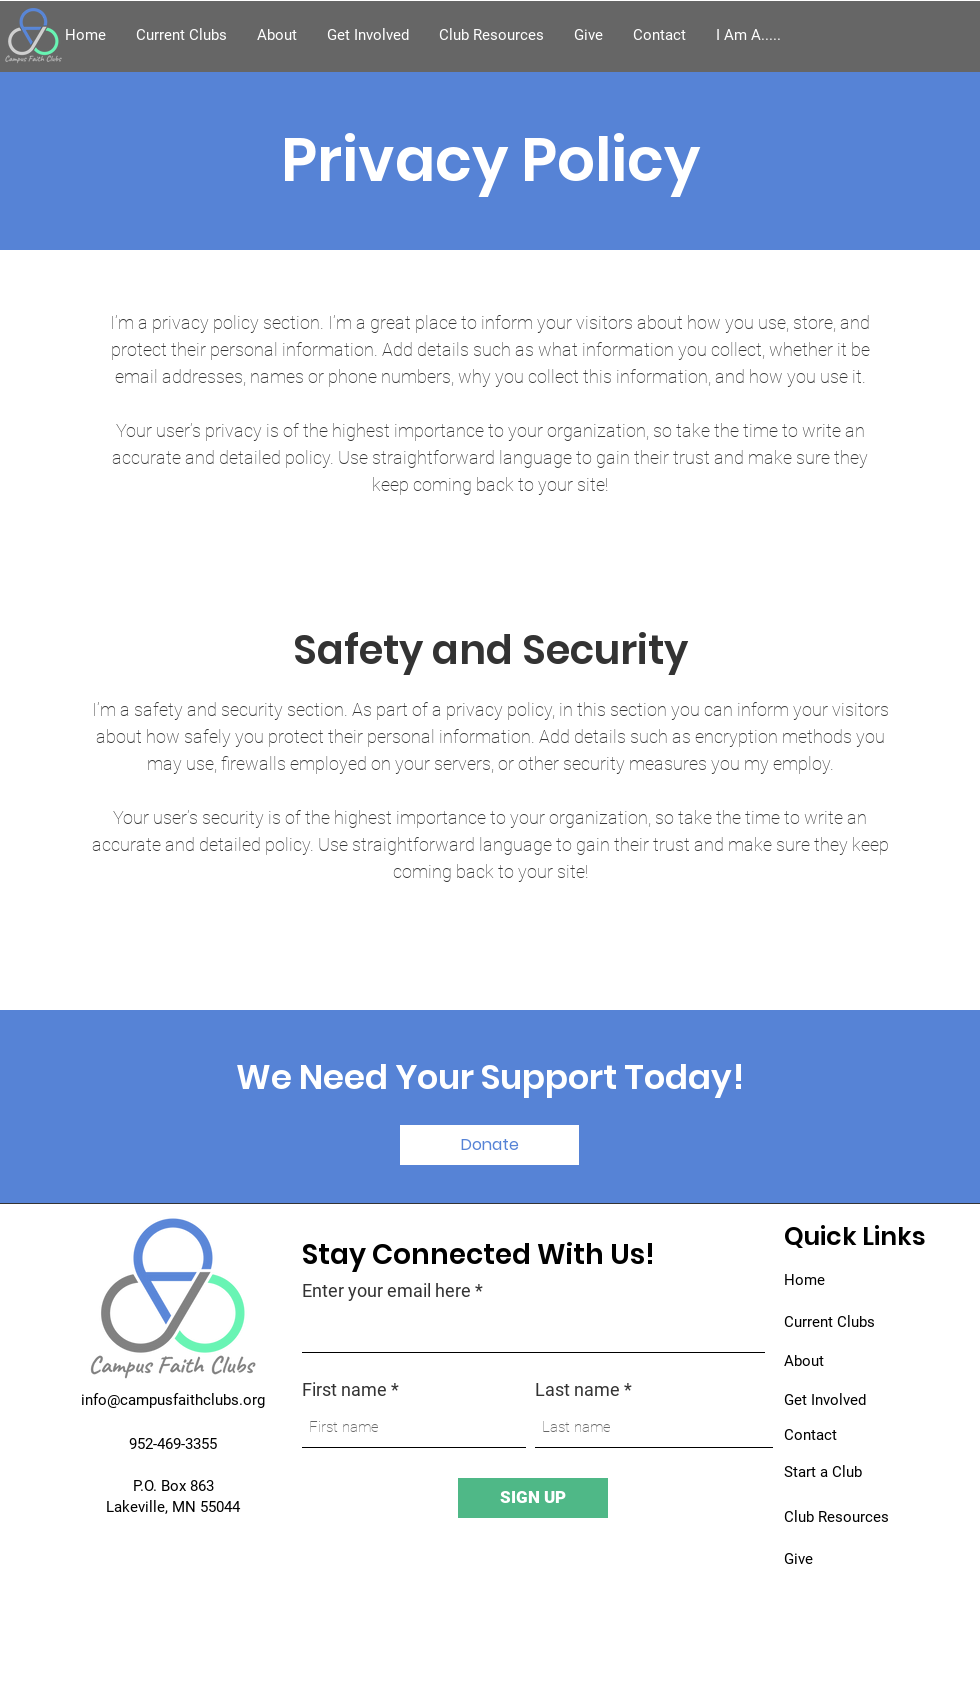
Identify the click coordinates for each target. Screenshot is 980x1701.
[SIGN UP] (533, 1498)
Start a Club (823, 1472)
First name (344, 1390)
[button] (748, 35)
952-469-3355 (173, 1444)
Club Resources (836, 1517)
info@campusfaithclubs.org (173, 1400)
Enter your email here (386, 1291)
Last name (577, 1390)
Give (798, 1559)
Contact (810, 1435)
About (804, 1361)
